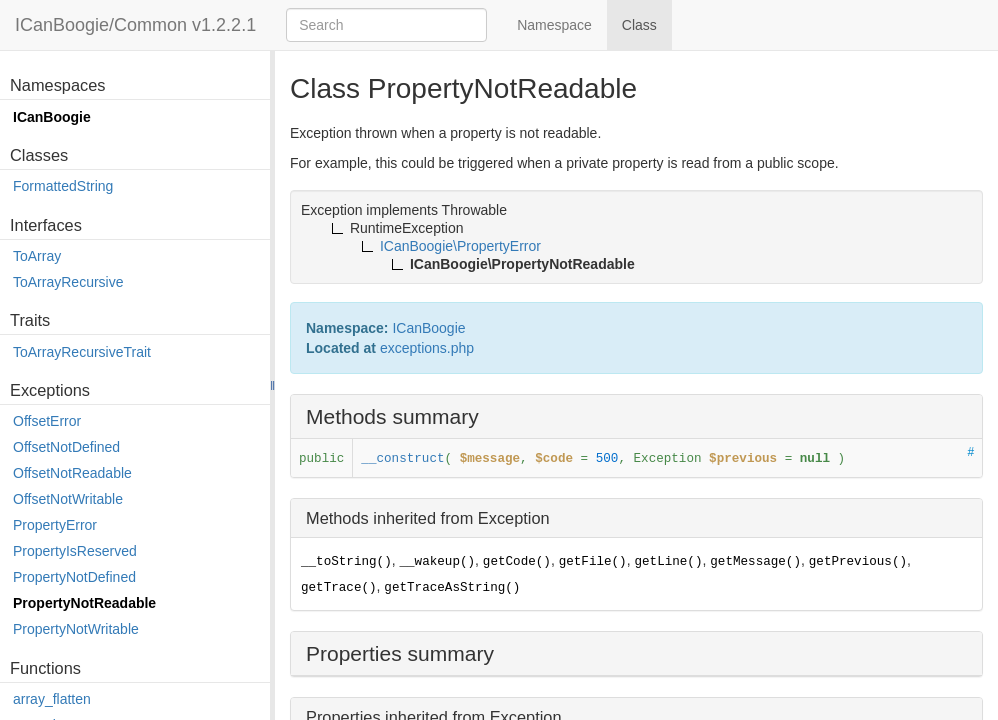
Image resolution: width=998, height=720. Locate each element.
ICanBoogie (52, 117)
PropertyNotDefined (74, 577)
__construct (402, 459)
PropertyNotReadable (84, 603)
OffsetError (47, 421)
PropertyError (55, 525)
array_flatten (52, 699)
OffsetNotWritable (68, 499)
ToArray (37, 256)
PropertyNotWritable (76, 629)
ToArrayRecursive (68, 282)
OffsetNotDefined (66, 447)
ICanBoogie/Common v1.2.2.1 (135, 25)
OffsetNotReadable (72, 473)
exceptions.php (427, 348)
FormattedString (63, 186)
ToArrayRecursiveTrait (82, 352)
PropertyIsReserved (75, 551)
